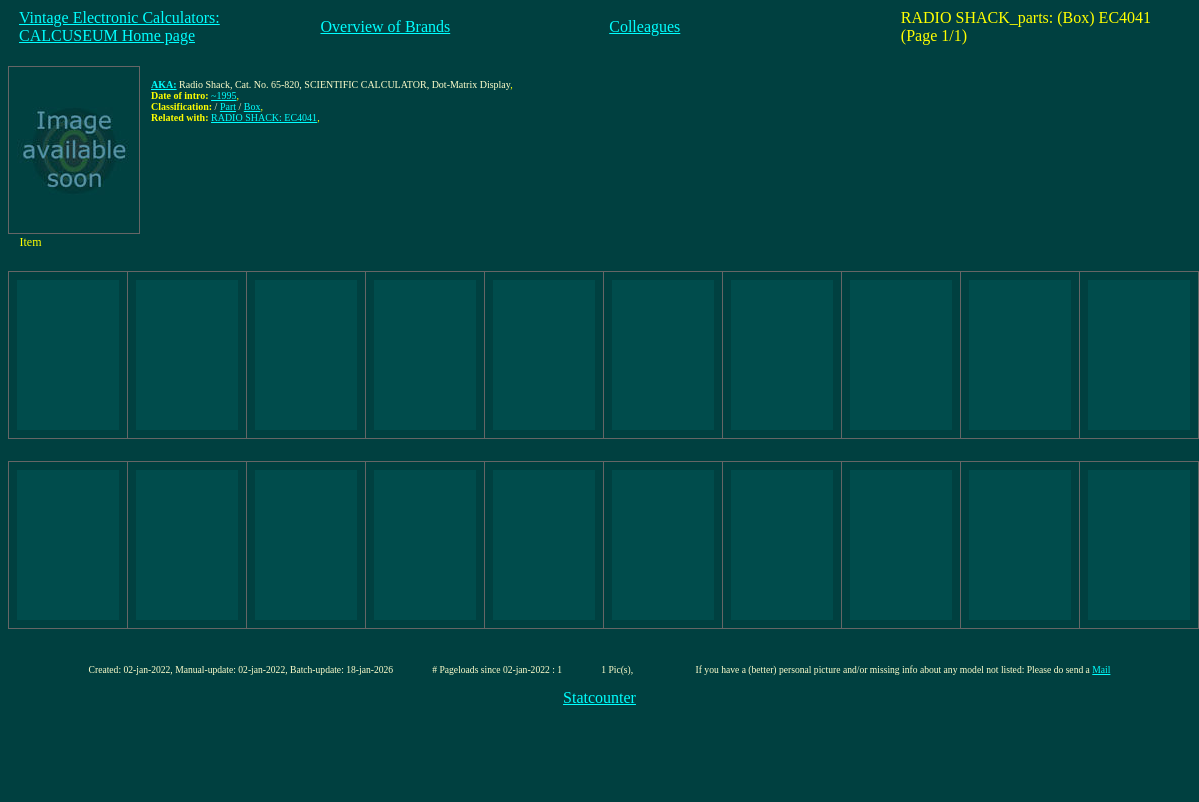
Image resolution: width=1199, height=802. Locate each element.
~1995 (223, 95)
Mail (1101, 669)
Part (228, 106)
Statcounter (599, 697)
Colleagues (644, 26)
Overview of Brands (385, 26)
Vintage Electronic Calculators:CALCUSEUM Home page (119, 26)
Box (252, 106)
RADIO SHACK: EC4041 (264, 117)
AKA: (164, 84)
